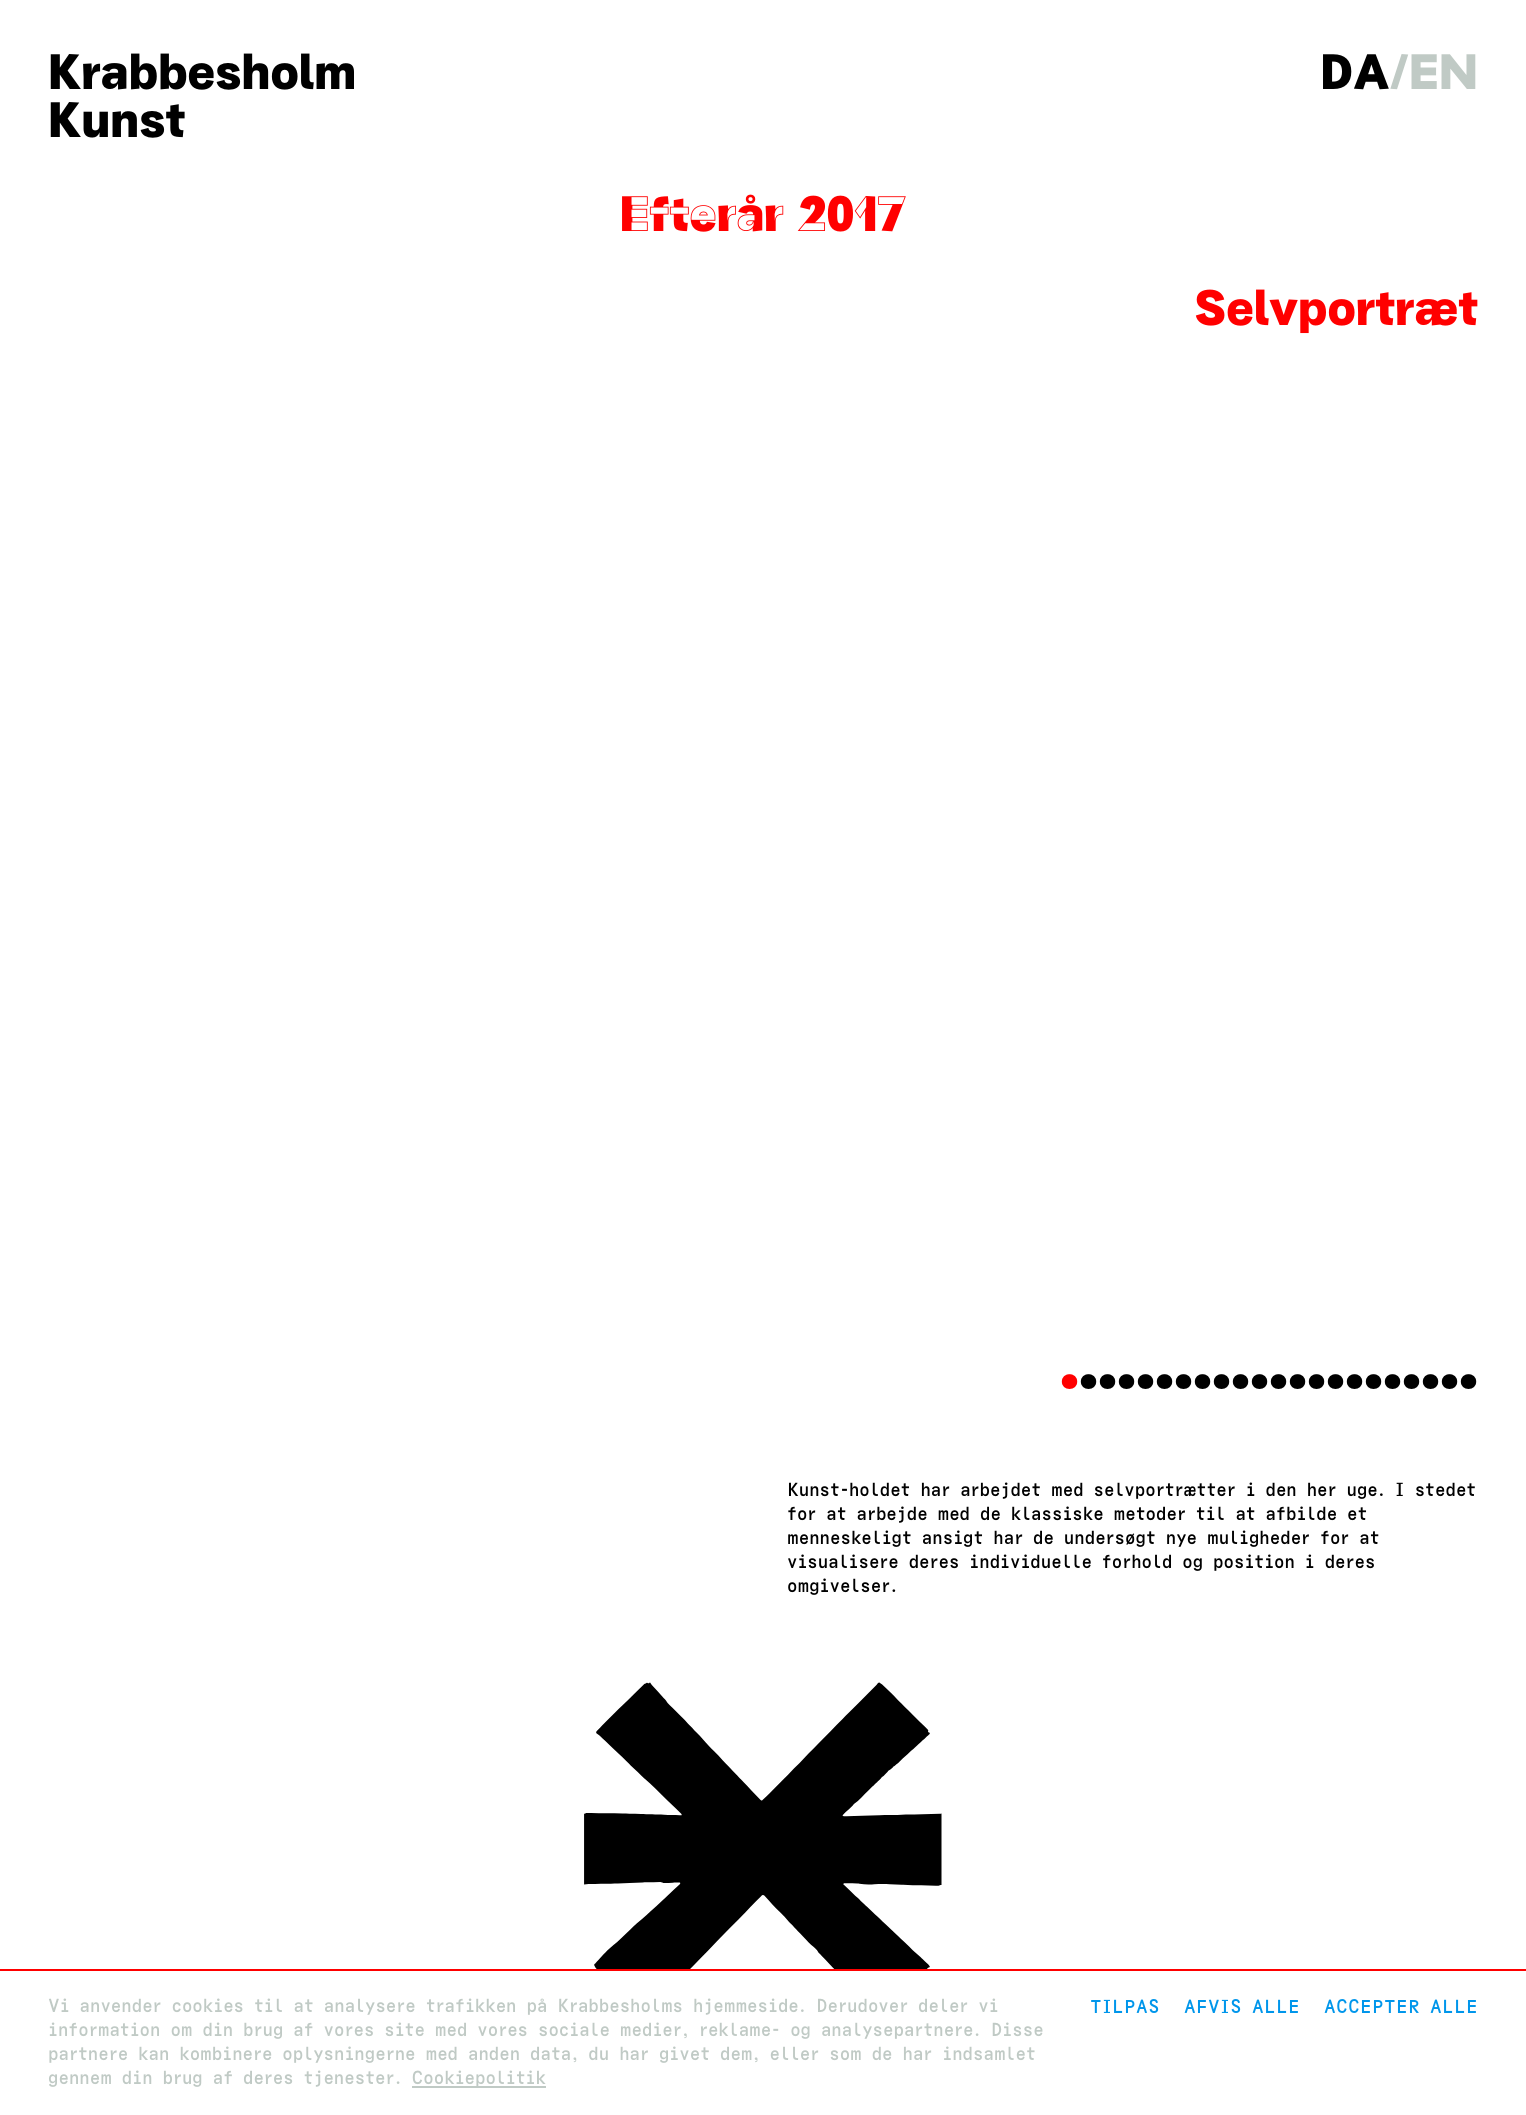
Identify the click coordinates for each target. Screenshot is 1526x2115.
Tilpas (1125, 2006)
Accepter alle (1401, 2006)
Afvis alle (1242, 2006)
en (1443, 72)
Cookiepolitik (479, 2078)
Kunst (116, 120)
